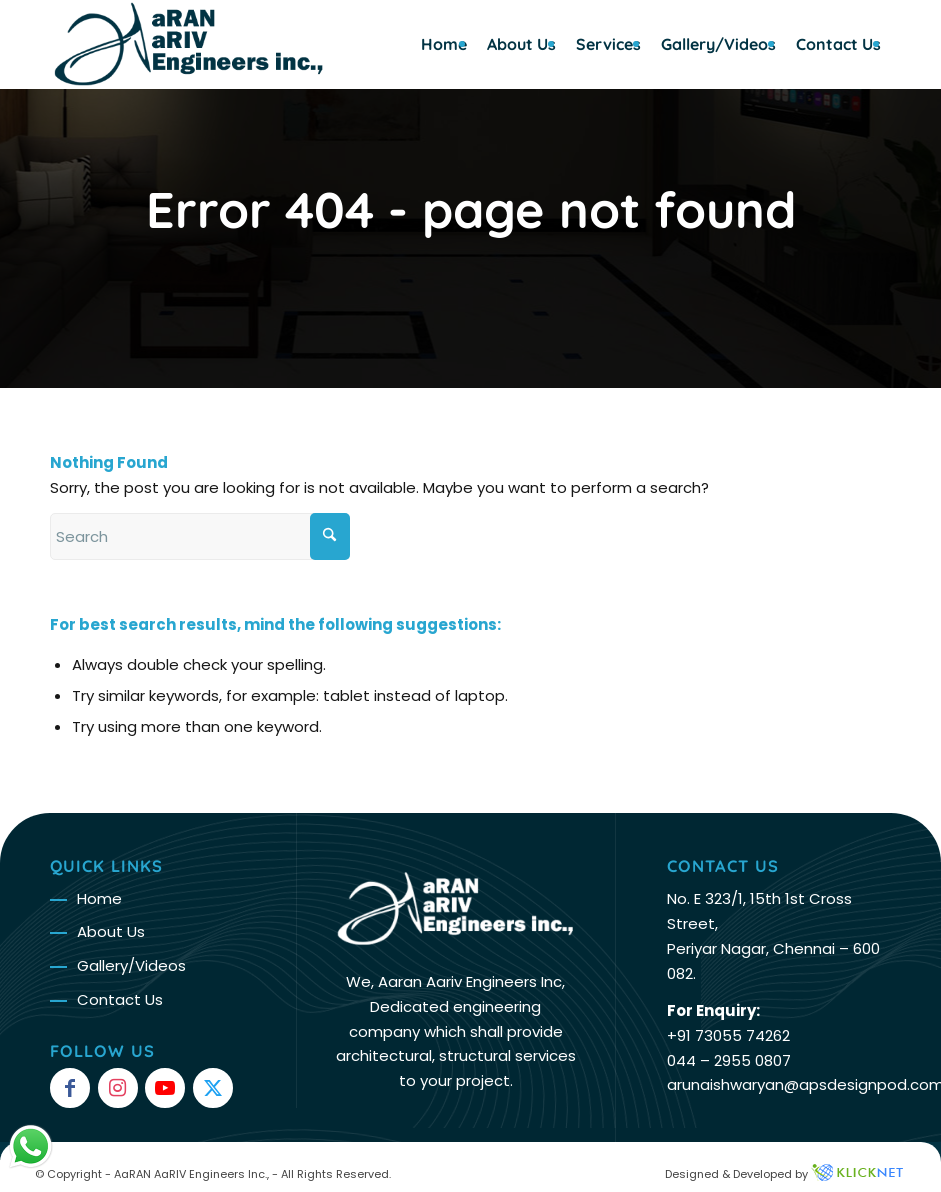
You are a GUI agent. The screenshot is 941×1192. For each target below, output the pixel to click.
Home (99, 898)
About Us (111, 931)
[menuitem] (444, 44)
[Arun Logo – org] (189, 44)
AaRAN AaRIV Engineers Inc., (191, 1174)
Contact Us (120, 999)
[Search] (200, 536)
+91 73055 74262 (728, 1035)
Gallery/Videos (131, 965)
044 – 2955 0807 (729, 1060)
